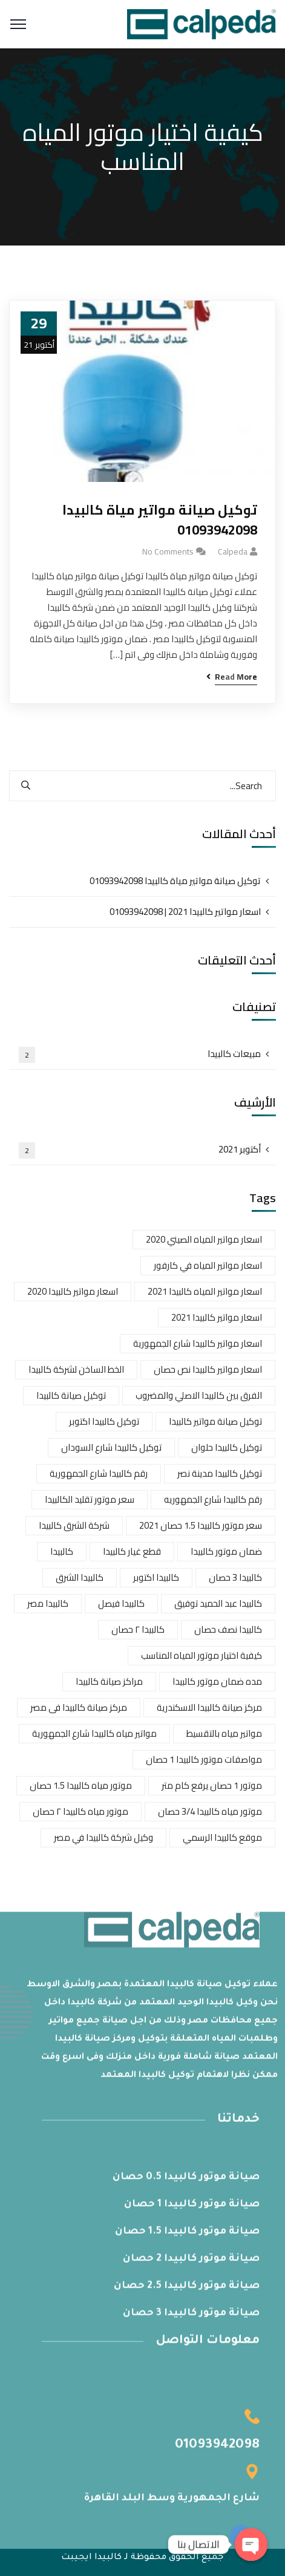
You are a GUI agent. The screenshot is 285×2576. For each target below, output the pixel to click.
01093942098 (217, 2449)
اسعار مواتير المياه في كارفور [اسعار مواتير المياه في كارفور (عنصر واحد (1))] (208, 1265)
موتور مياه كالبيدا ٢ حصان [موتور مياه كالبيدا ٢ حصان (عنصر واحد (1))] (80, 1811)
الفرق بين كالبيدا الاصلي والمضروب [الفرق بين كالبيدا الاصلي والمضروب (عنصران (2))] (199, 1395)
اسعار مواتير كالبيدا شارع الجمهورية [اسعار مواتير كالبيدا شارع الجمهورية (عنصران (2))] (197, 1343)
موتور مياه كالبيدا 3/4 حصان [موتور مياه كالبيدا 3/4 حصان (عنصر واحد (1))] (210, 1811)
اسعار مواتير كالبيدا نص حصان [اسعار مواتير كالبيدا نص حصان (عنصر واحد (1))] (208, 1369)
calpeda (232, 551)
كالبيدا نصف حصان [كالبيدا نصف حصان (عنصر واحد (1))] (228, 1629)
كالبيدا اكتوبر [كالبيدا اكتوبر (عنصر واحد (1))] (156, 1577)
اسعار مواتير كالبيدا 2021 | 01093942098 (185, 911)
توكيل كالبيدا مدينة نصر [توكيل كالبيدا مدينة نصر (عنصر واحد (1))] (219, 1473)
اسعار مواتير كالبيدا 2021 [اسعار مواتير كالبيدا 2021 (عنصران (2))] (216, 1317)
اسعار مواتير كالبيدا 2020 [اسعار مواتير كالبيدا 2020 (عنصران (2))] (72, 1291)
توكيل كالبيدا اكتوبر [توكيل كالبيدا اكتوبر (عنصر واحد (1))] (104, 1421)
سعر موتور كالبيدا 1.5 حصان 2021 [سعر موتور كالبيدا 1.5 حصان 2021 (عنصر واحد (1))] (200, 1525)
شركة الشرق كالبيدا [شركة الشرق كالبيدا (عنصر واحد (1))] (74, 1525)
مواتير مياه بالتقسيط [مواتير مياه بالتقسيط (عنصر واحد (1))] (224, 1733)
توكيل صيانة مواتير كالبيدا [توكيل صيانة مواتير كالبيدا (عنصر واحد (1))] (215, 1421)
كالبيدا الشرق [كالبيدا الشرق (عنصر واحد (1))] (79, 1577)
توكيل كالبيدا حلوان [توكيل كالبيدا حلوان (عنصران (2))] (226, 1447)
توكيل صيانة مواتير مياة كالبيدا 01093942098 (159, 520)
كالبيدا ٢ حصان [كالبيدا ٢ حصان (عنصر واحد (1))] (138, 1629)
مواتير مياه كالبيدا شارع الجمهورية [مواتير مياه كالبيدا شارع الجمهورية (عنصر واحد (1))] (94, 1733)
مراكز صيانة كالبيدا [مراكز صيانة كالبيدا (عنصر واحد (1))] (109, 1681)
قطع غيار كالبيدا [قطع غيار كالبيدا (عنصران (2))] (132, 1551)
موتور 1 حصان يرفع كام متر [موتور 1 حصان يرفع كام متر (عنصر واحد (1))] (212, 1785)
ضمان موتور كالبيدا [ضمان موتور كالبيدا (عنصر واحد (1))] (226, 1551)
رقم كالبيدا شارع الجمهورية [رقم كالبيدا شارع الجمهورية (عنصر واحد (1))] (99, 1473)
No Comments (168, 551)
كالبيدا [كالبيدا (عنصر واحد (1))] (61, 1551)
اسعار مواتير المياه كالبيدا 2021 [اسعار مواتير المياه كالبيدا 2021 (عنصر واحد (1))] (205, 1291)
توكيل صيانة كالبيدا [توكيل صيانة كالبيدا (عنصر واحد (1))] (71, 1395)
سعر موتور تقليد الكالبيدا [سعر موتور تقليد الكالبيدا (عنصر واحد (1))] (89, 1499)
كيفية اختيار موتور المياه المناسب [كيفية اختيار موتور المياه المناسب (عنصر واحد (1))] (201, 1655)
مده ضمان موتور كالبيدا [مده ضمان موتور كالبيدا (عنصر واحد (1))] (217, 1681)
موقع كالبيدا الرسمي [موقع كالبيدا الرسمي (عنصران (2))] (222, 1837)
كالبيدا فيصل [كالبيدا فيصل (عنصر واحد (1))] (121, 1603)
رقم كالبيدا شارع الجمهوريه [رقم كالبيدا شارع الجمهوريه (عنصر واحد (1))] (213, 1499)
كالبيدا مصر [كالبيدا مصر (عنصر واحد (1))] (47, 1603)
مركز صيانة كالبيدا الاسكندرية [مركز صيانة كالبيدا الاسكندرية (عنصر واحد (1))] (209, 1707)
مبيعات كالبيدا (140, 1054)
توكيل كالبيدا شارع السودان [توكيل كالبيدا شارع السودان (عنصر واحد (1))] (111, 1447)
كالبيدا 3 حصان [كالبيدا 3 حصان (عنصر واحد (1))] (235, 1577)
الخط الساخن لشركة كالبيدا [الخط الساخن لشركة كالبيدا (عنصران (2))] (76, 1369)
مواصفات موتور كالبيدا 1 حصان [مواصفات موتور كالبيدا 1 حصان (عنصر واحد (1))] (204, 1759)
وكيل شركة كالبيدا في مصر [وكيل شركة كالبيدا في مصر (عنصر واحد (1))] (103, 1837)
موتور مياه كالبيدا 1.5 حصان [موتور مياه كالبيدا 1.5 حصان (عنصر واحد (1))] (81, 1785)
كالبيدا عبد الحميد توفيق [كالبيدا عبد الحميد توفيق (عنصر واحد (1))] (218, 1603)
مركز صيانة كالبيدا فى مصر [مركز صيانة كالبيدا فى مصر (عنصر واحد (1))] (78, 1707)
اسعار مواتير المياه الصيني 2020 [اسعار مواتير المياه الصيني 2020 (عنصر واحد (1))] (204, 1239)
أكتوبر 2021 (140, 1149)
